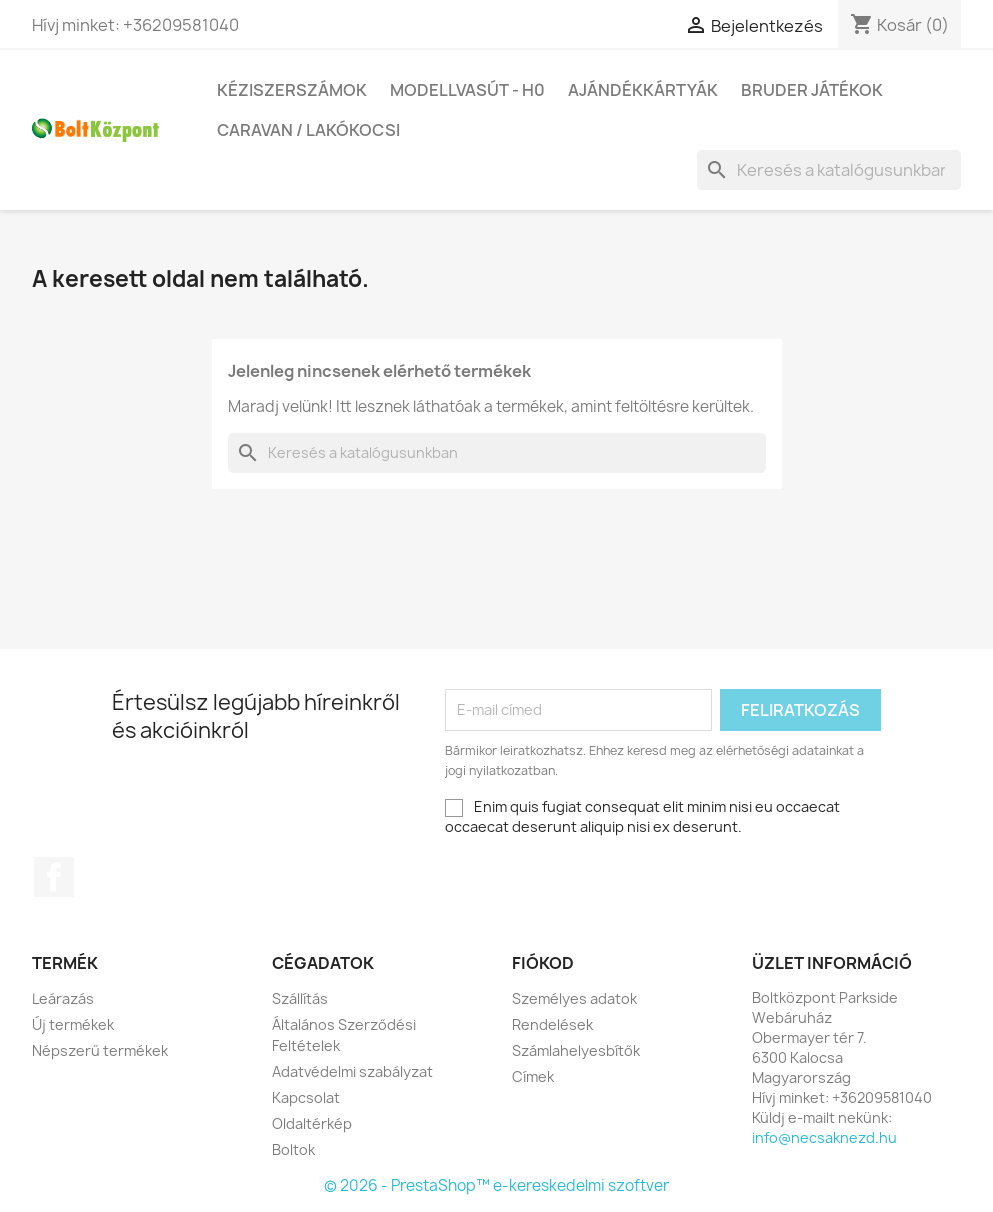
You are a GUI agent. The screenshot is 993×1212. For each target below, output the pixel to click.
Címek (533, 1076)
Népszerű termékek (100, 1050)
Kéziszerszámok (292, 90)
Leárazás (63, 998)
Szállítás (300, 998)
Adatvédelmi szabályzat (352, 1071)
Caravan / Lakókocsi (308, 130)
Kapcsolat (306, 1097)
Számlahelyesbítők (576, 1050)
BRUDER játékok (812, 90)
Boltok (293, 1149)
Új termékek (73, 1024)
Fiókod (543, 963)
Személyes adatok (574, 998)
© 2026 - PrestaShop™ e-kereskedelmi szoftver (496, 1185)
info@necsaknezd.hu (824, 1137)
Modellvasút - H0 (467, 90)
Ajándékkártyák (643, 90)
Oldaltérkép (312, 1123)
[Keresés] (829, 170)
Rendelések (552, 1024)
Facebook (54, 877)
